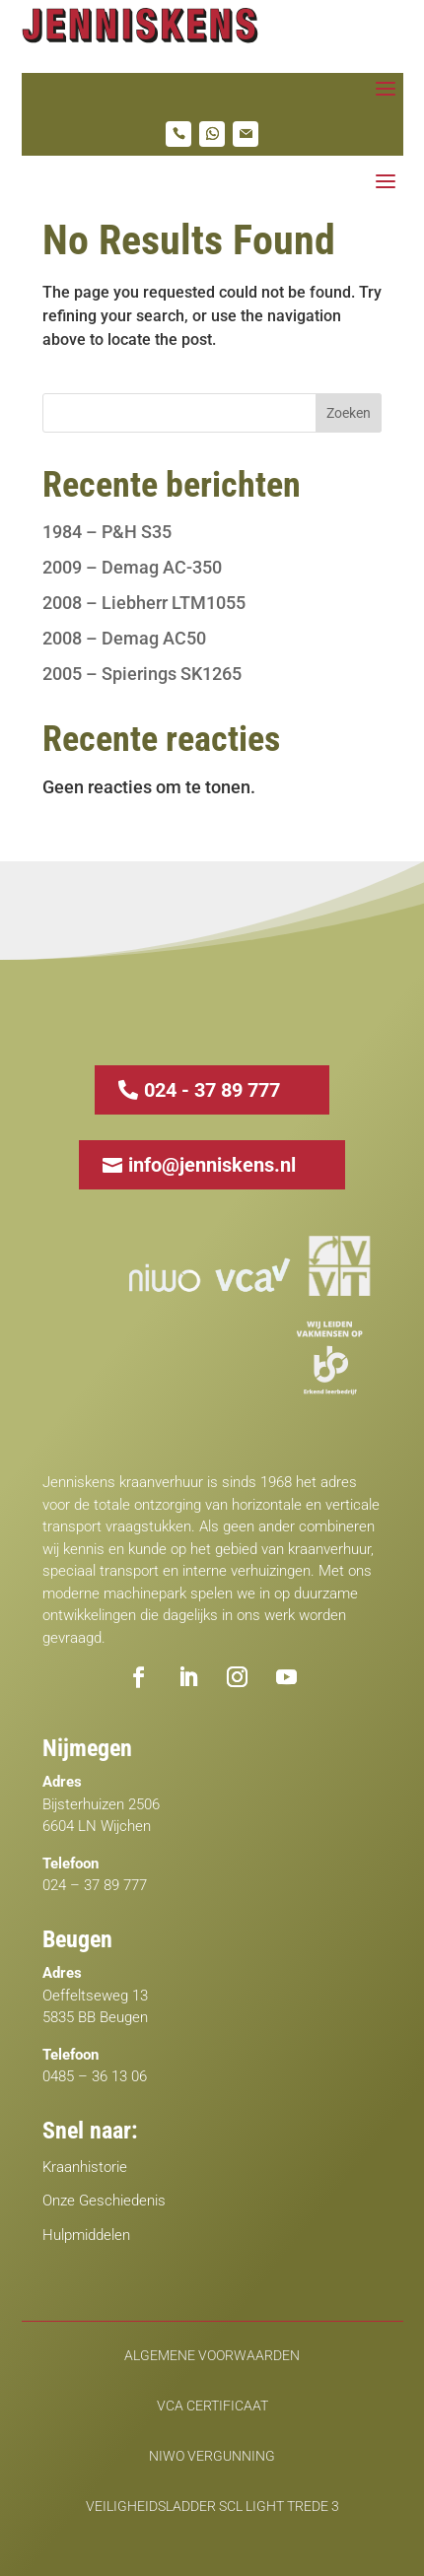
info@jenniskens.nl (212, 1165)
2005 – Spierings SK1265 (142, 673)
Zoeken (348, 413)
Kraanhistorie (84, 2167)
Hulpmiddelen (86, 2235)
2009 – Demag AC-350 (132, 567)
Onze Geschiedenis (104, 2200)
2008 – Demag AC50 (124, 638)
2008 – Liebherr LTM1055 (144, 602)
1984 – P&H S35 (107, 531)
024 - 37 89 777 (212, 1090)
